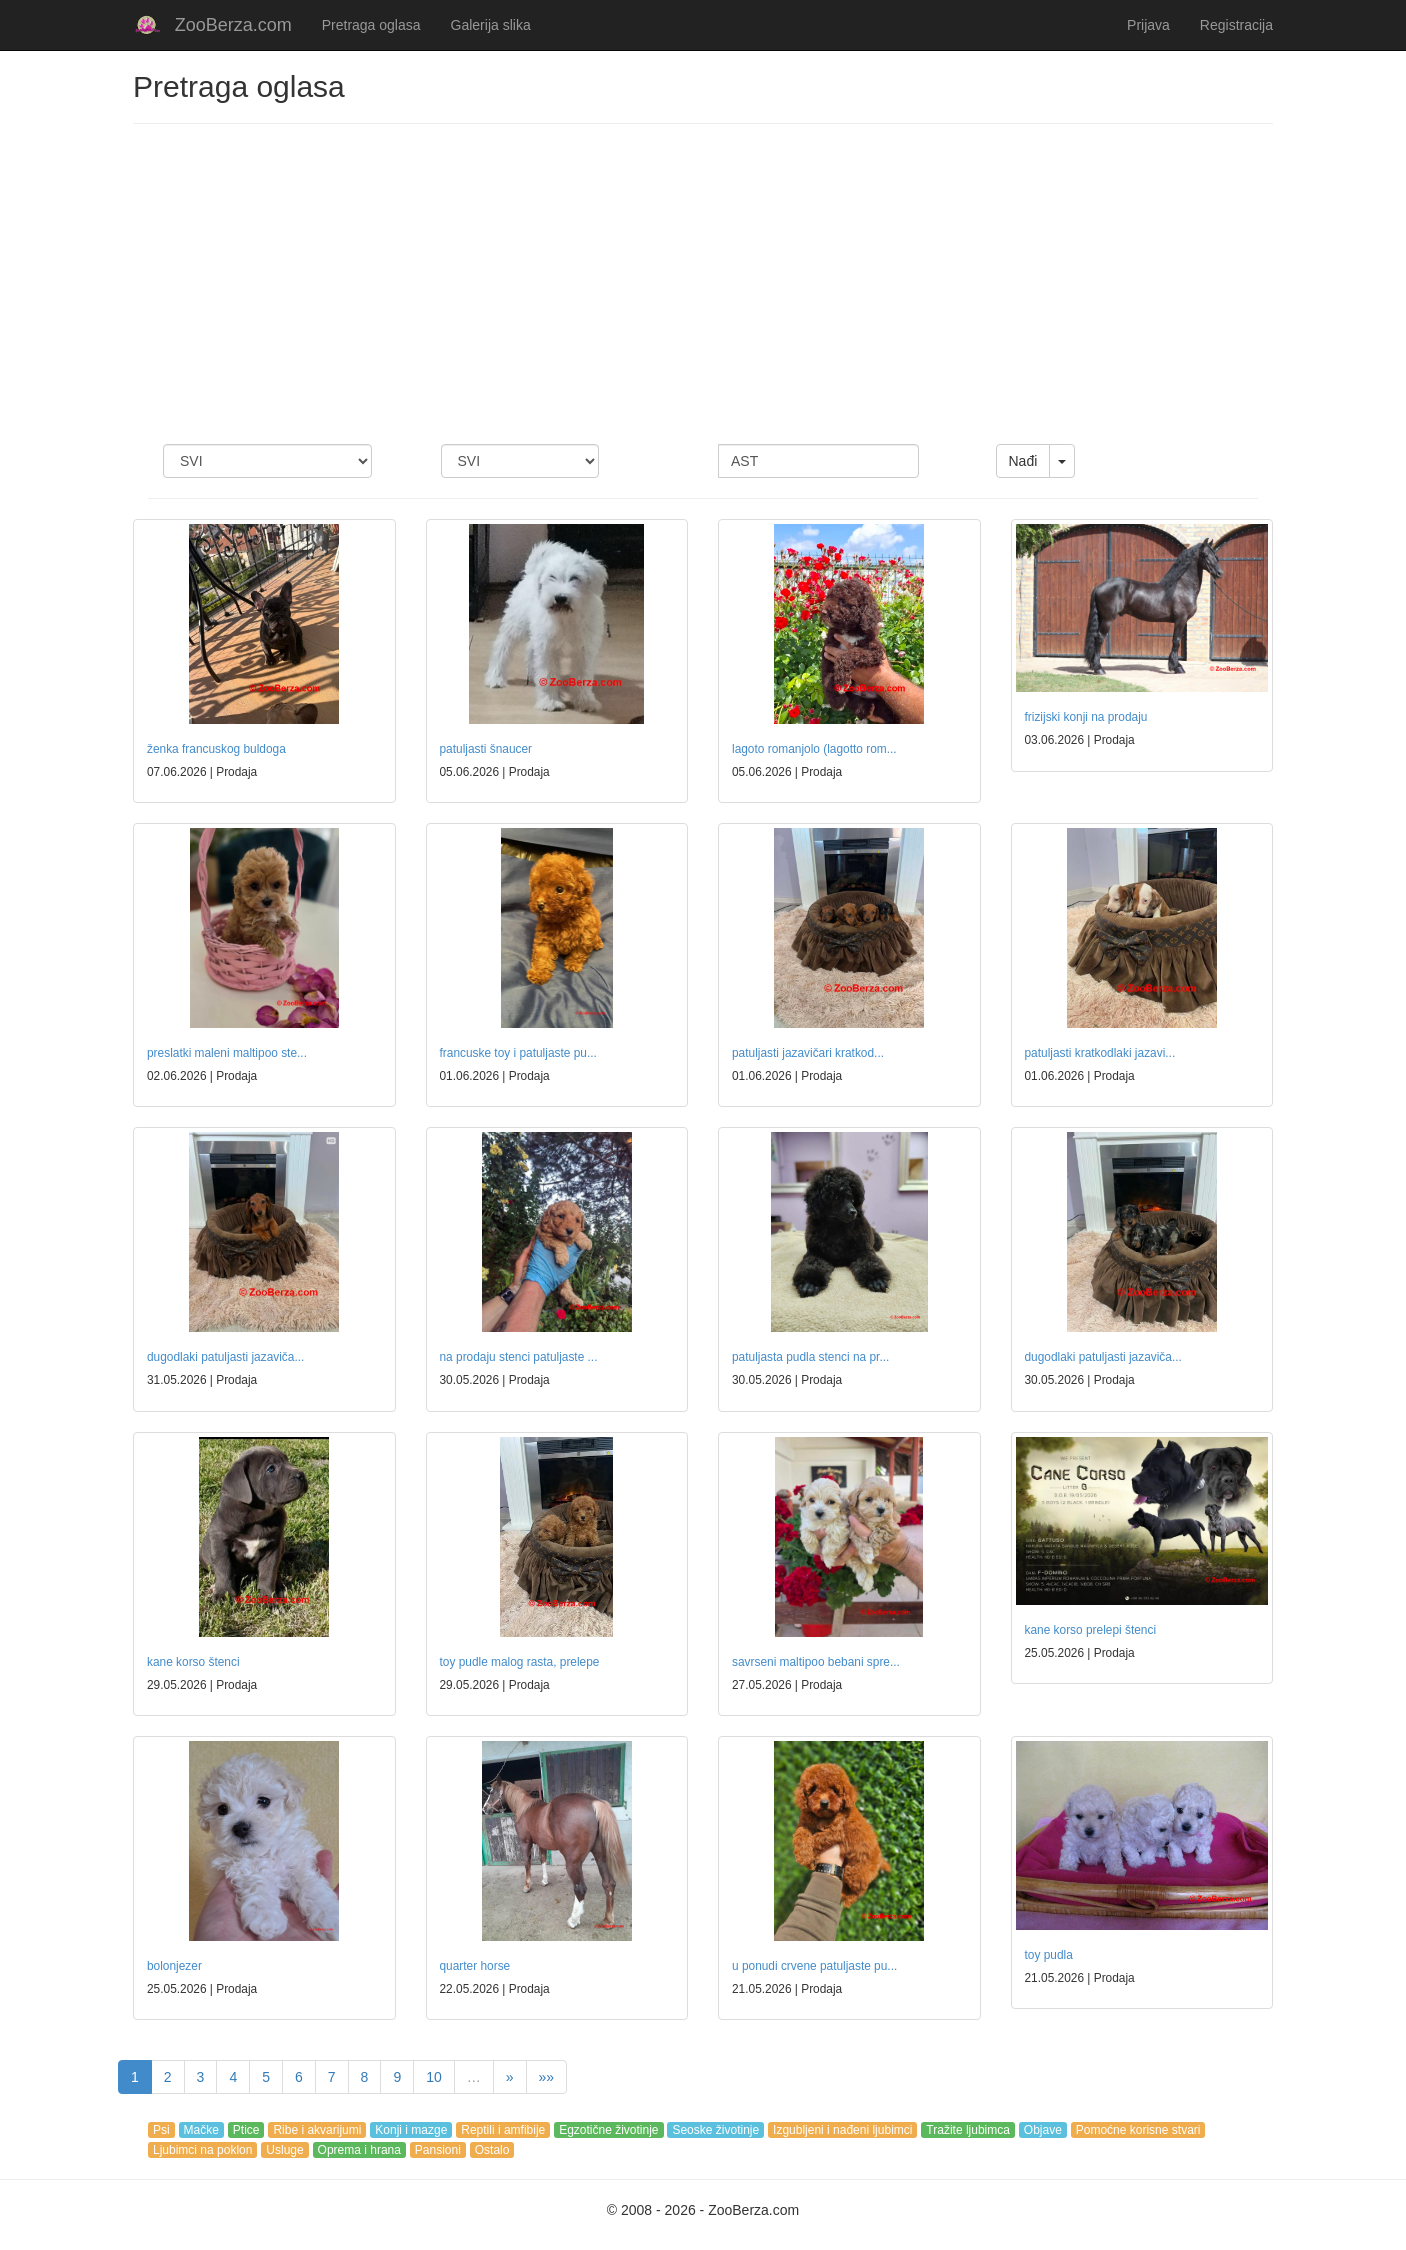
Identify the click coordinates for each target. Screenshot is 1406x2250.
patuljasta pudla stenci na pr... (810, 1357)
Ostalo (492, 2150)
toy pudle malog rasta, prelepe (520, 1662)
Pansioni (438, 2150)
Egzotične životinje (608, 2130)
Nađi (1023, 461)
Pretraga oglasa (371, 25)
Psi (161, 2130)
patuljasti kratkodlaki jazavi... (1100, 1053)
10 (434, 2077)
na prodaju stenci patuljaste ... (519, 1357)
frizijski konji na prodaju (1086, 717)
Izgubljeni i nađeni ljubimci (842, 2130)
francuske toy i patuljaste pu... (518, 1053)
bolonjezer (174, 1966)
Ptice (246, 2130)
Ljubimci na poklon (202, 2150)
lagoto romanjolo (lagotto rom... (814, 749)
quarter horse (475, 1966)
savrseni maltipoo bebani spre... (816, 1662)
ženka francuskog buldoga (216, 749)
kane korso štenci (193, 1662)
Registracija (1236, 25)
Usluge (284, 2150)
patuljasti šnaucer (486, 749)
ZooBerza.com (233, 25)
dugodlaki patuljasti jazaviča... (225, 1357)
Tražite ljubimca (968, 2130)
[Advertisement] (703, 284)
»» (547, 2077)
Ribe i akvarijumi (317, 2130)
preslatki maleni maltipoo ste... (227, 1053)
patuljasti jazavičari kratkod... (808, 1053)
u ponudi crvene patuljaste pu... (814, 1966)
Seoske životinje (715, 2130)
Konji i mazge (411, 2130)
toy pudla (1049, 1955)
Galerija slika (491, 25)
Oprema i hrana (359, 2150)
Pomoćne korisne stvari (1138, 2130)
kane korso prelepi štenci (1091, 1630)
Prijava (1148, 25)
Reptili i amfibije (503, 2130)
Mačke (201, 2130)
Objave (1043, 2130)
